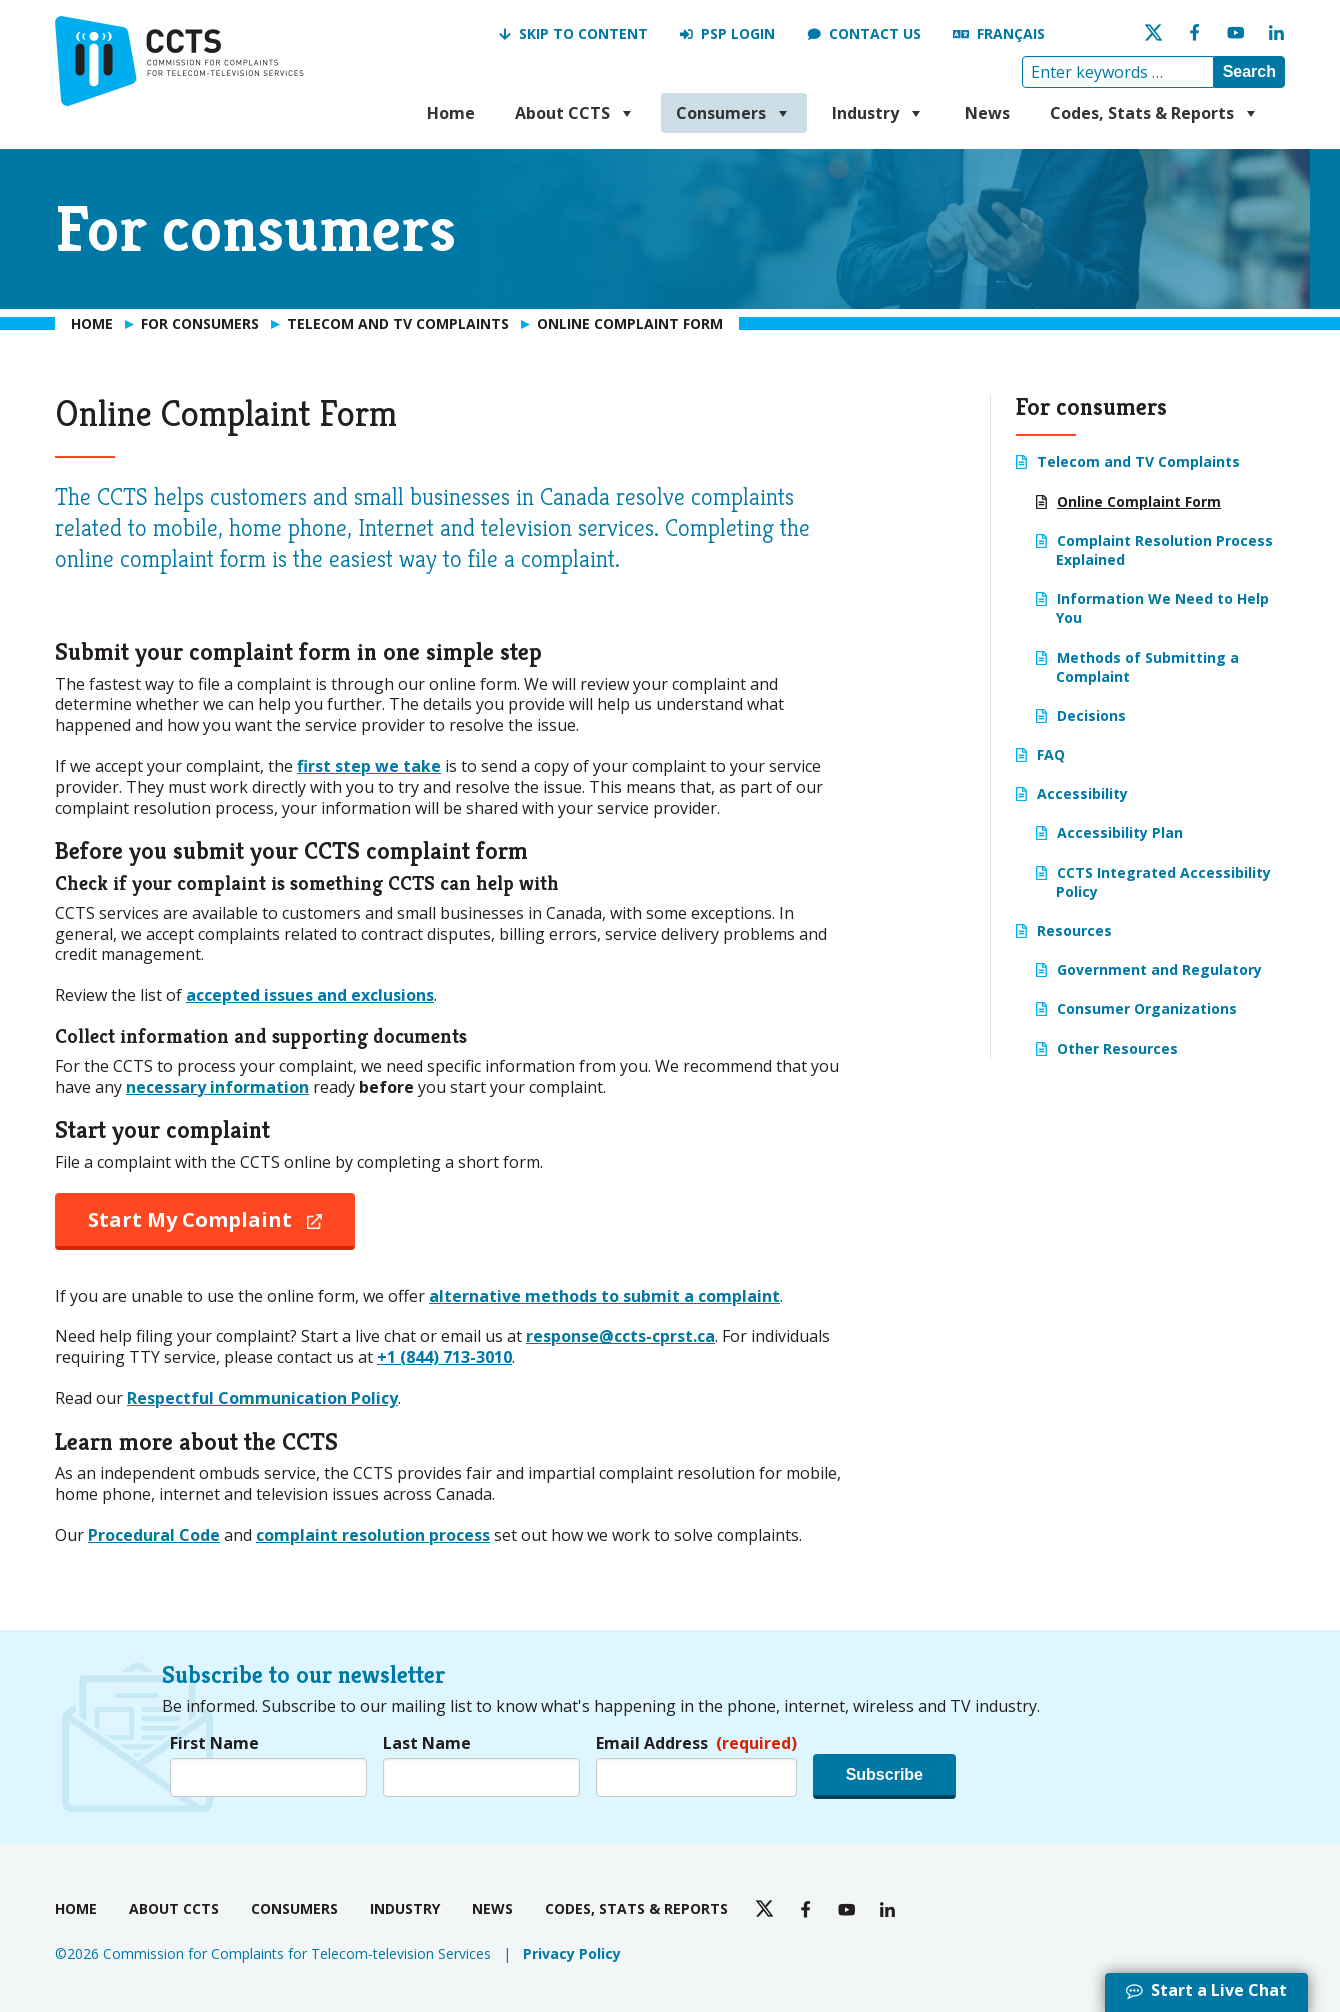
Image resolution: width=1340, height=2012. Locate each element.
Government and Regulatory (1159, 969)
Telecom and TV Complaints (1138, 461)
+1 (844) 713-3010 (444, 1357)
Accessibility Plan (1120, 832)
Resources (1074, 930)
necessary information (217, 1087)
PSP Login (738, 33)
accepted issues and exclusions (310, 995)
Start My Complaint (221, 1227)
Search (1249, 71)
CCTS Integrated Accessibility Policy (1163, 882)
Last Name (427, 1743)
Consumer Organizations (1147, 1008)
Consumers (734, 113)
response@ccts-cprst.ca (620, 1336)
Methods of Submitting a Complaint (1147, 667)
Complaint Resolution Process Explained (1164, 550)
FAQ (1051, 754)
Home (451, 113)
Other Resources (1117, 1048)
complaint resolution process (373, 1535)
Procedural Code (154, 1535)
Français (1011, 33)
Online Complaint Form (1139, 501)
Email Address (696, 1743)
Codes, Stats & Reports (1155, 113)
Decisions (1091, 715)
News (987, 113)
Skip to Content (583, 33)
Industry (878, 113)
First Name (214, 1743)
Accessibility (1082, 793)
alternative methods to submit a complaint (604, 1296)
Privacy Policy (572, 1953)
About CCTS (575, 113)
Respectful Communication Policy (262, 1398)
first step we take (369, 766)
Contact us (875, 33)
